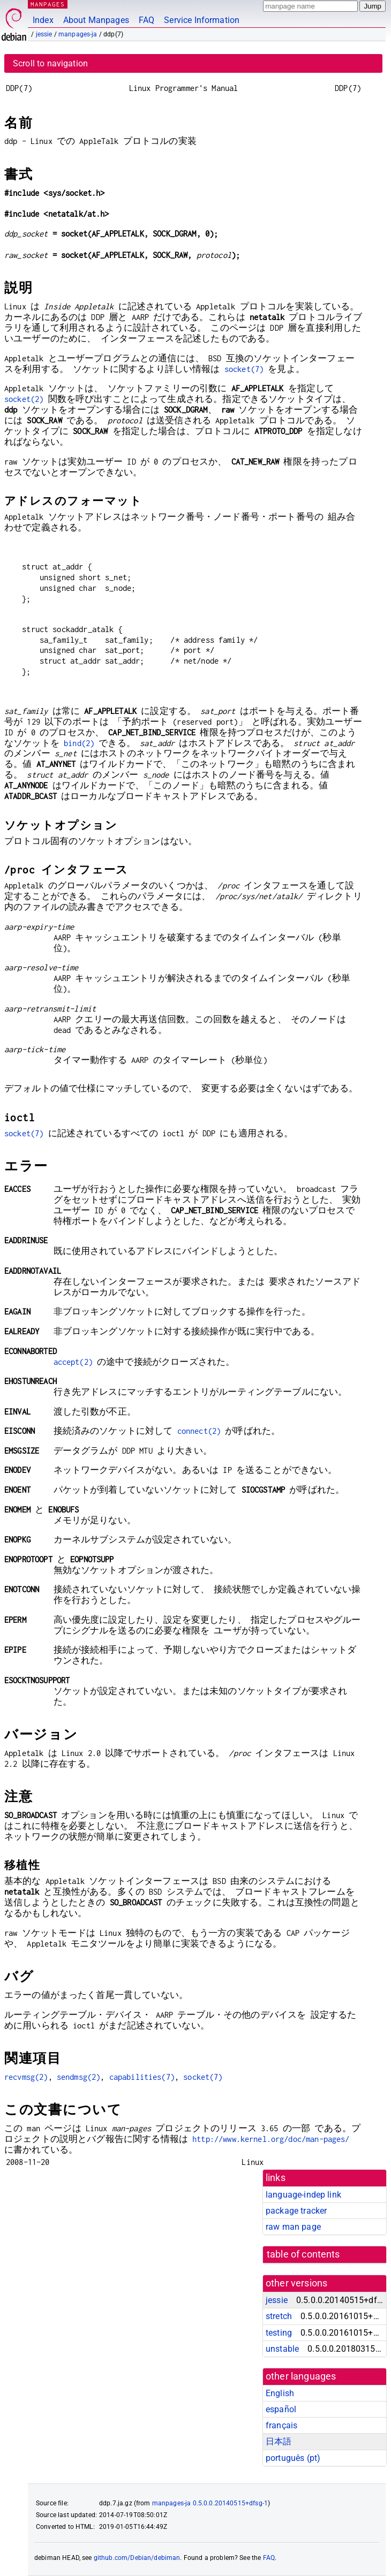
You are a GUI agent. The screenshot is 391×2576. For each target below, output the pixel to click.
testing (279, 2333)
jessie (44, 34)
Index (43, 20)
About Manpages (96, 20)
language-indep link (303, 2195)
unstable (282, 2349)
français (281, 2425)
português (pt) (293, 2458)
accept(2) (73, 1361)
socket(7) (244, 369)
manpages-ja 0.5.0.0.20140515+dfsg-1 (210, 2503)
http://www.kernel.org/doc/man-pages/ (270, 2139)
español (281, 2409)
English (280, 2393)
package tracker (296, 2211)
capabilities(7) (142, 2076)
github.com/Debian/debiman (137, 2558)
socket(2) (23, 399)
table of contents (303, 2254)
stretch (279, 2316)
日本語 (278, 2441)
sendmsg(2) (79, 2076)
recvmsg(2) (26, 2076)
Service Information (201, 20)
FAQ (146, 20)
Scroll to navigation (50, 63)
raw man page (293, 2227)
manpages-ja (77, 34)
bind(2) (79, 743)
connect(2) (199, 1430)
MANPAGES (48, 4)
